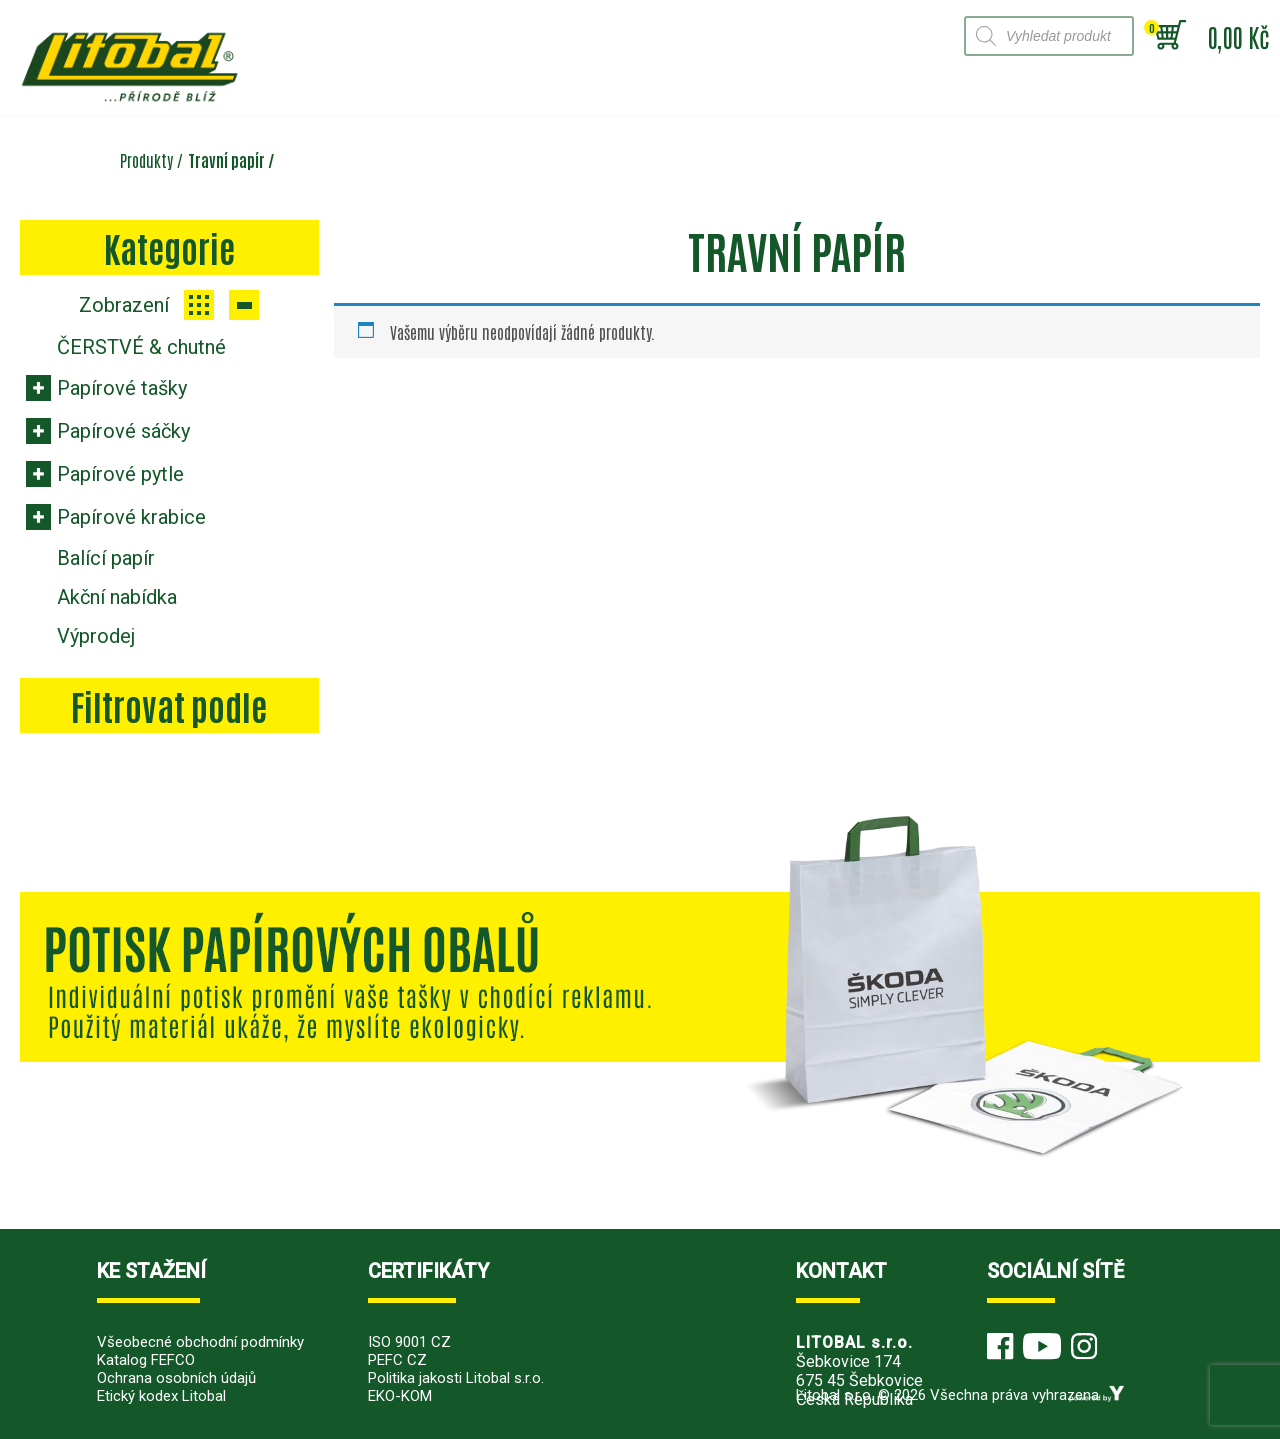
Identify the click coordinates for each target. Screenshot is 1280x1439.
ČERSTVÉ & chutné (141, 347)
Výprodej (96, 636)
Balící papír (106, 558)
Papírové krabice (131, 517)
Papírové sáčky (123, 431)
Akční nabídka (117, 597)
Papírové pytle (120, 474)
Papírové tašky (122, 388)
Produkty (146, 160)
